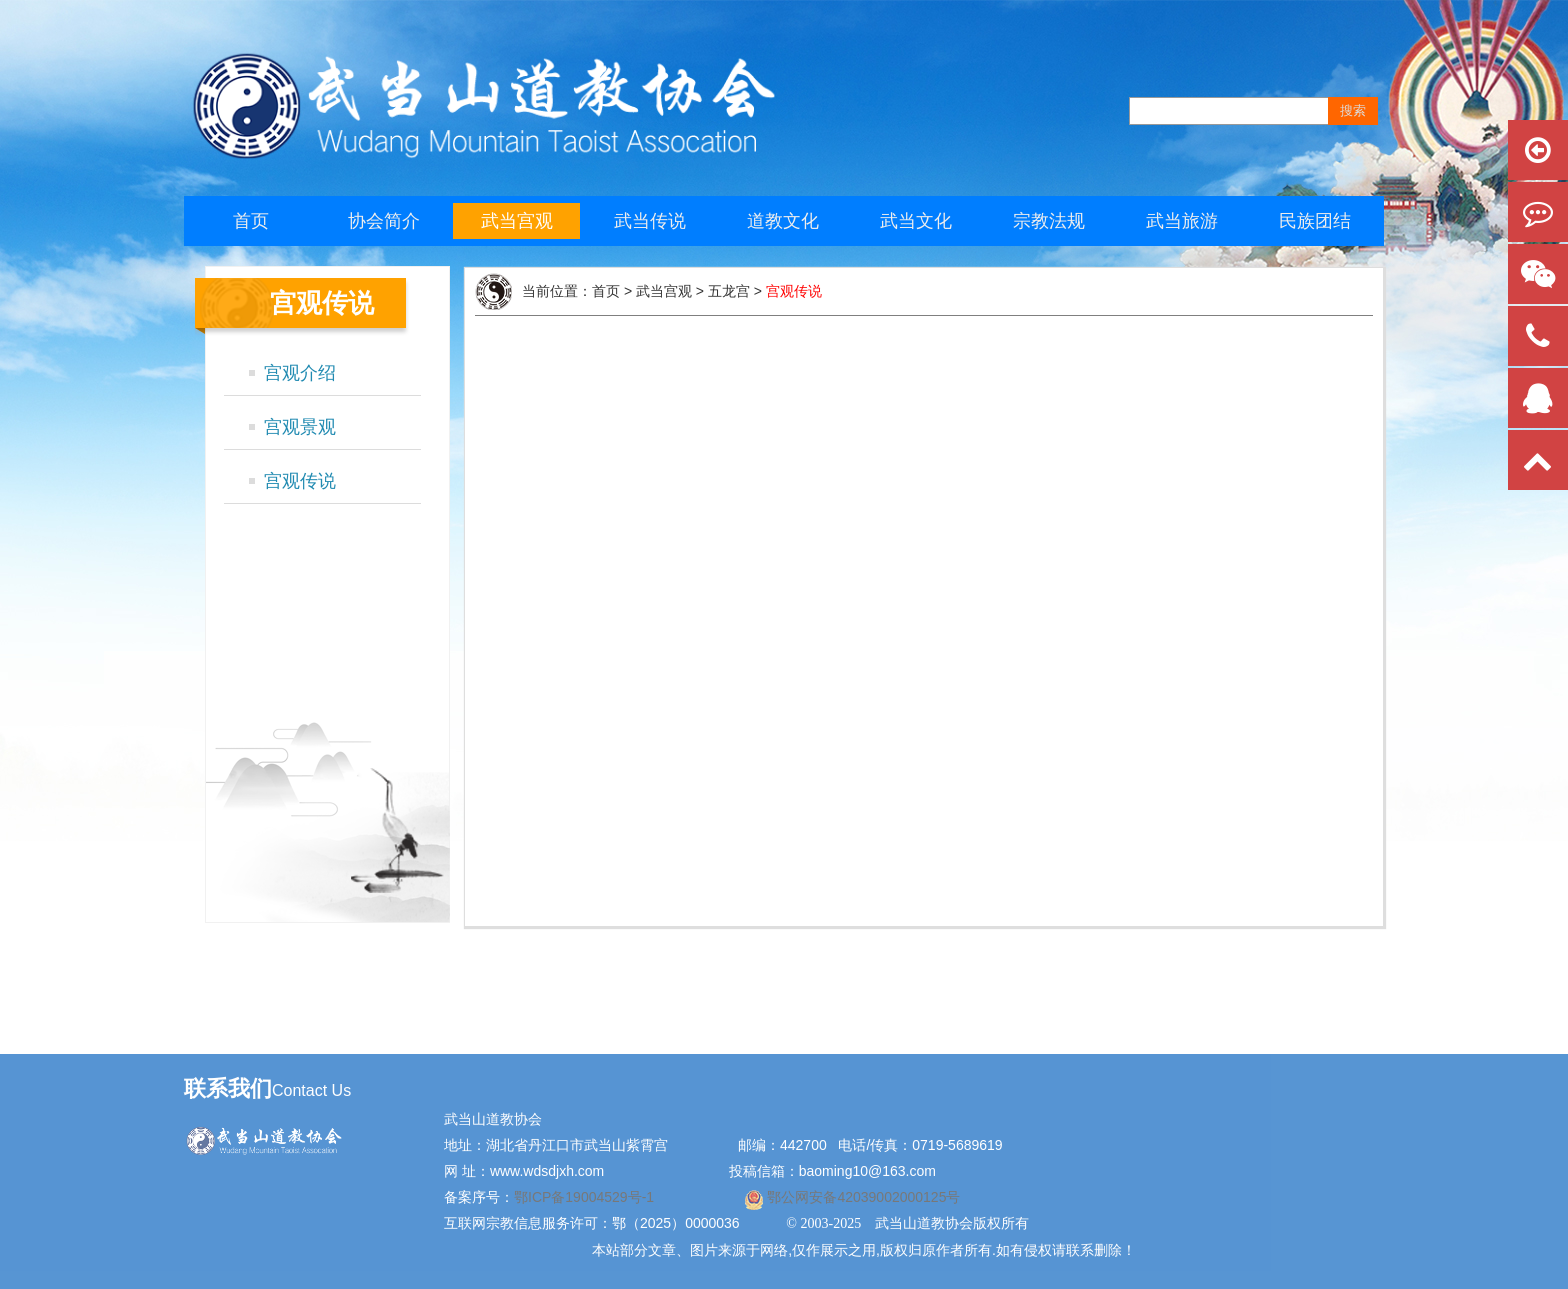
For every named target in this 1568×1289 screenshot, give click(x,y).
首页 (251, 221)
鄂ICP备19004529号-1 (586, 1197)
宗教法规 (1049, 221)
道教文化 (783, 221)
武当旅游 (1182, 221)
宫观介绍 (300, 373)
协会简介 (384, 221)
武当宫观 (517, 221)
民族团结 (1315, 221)
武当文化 (916, 221)
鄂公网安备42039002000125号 (862, 1197)
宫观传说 (300, 481)
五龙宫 (729, 291)
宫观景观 (300, 427)
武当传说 (650, 221)
